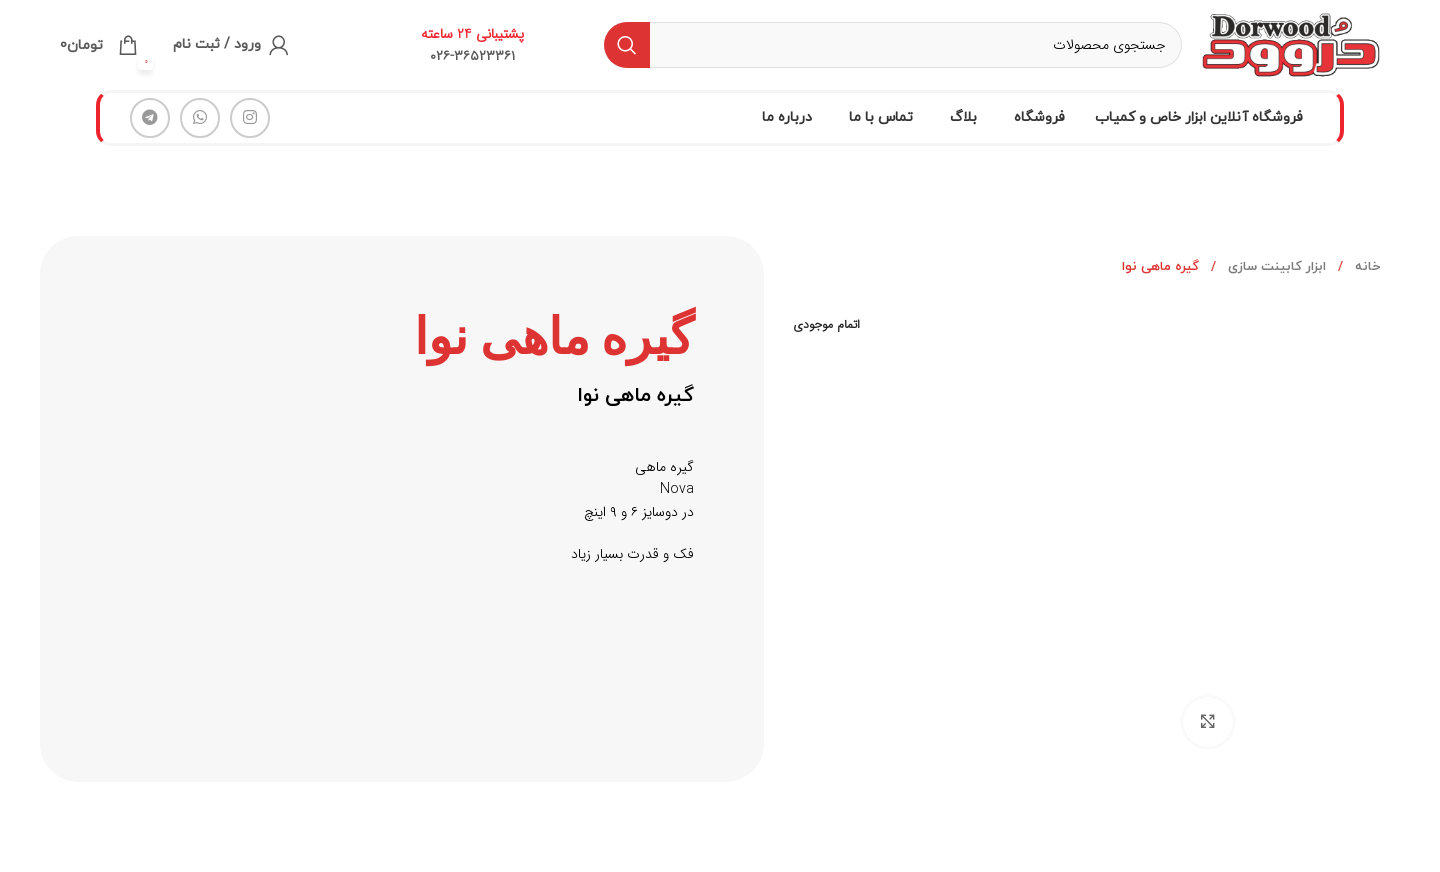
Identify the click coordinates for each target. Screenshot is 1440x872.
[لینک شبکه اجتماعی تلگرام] (150, 118)
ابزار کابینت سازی (1275, 267)
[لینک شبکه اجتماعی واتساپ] (200, 118)
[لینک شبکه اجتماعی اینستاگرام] (250, 118)
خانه (1365, 267)
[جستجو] (893, 45)
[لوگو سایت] (1291, 44)
